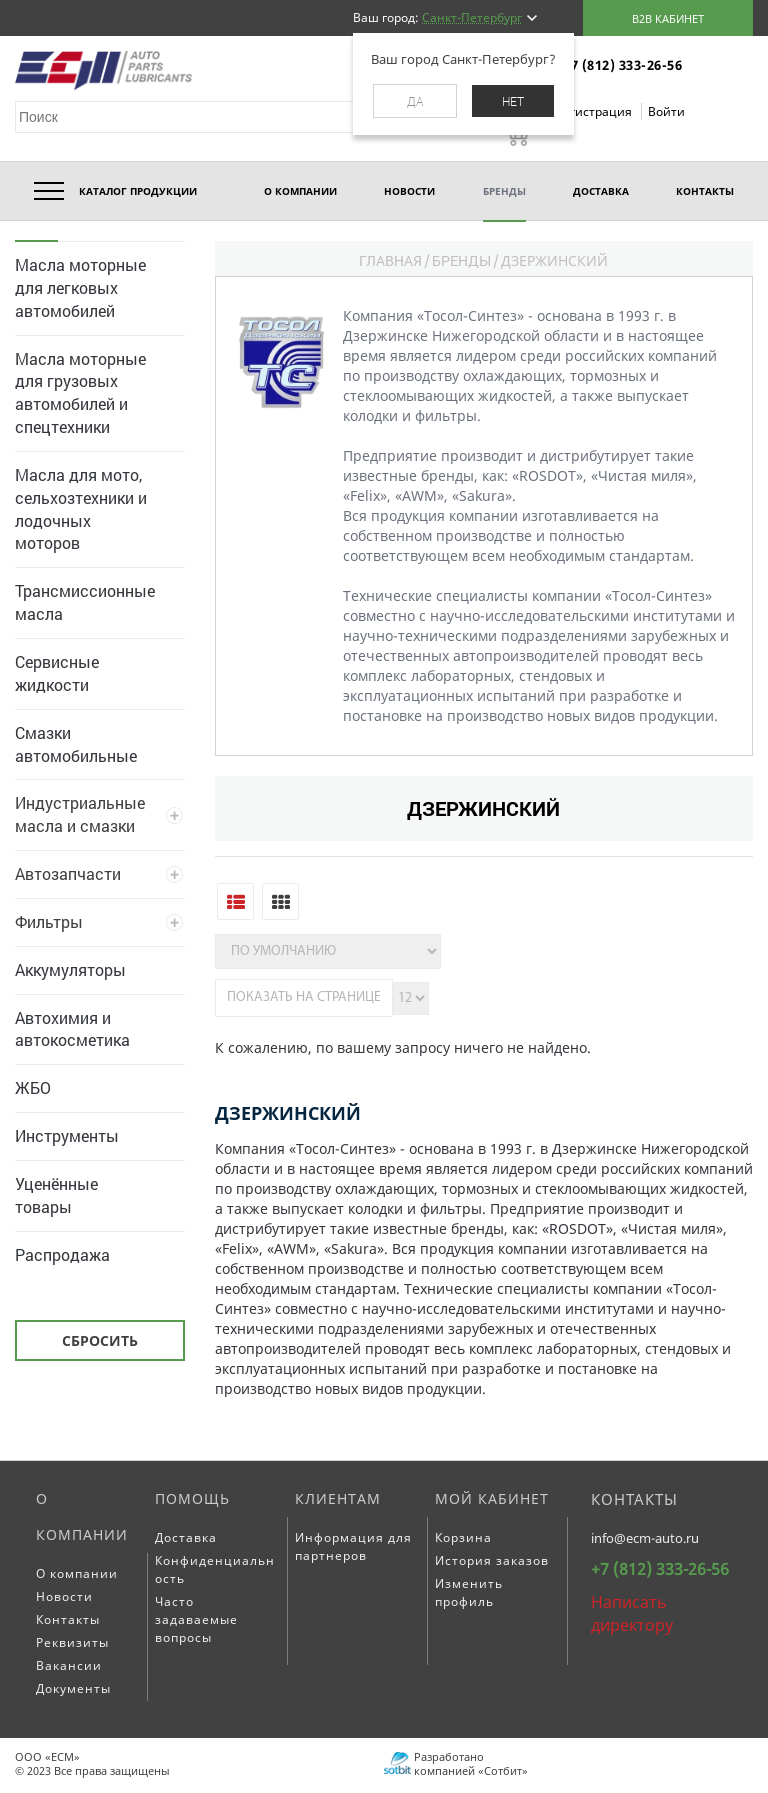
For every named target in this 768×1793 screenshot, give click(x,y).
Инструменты (67, 1135)
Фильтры (49, 921)
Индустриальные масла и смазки (80, 814)
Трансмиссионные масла (85, 602)
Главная (390, 260)
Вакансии (69, 1665)
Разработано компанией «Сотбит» (471, 1762)
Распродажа (62, 1254)
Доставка (186, 1537)
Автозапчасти (68, 873)
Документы (73, 1688)
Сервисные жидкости (57, 673)
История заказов (492, 1560)
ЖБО (33, 1087)
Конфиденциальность (215, 1569)
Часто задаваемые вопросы (196, 1619)
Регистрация (595, 111)
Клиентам (338, 1498)
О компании (82, 1516)
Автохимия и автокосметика (72, 1029)
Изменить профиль (469, 1592)
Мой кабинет (492, 1498)
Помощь (192, 1498)
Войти (666, 111)
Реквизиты (72, 1642)
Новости (64, 1596)
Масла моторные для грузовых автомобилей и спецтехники (80, 393)
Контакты (68, 1619)
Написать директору (632, 1613)
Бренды (461, 260)
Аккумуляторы (70, 969)
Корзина (463, 1537)
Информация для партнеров (353, 1546)
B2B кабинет (668, 18)
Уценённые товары (56, 1195)
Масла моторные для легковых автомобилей (80, 287)
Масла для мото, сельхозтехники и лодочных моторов (81, 509)
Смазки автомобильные (76, 744)
